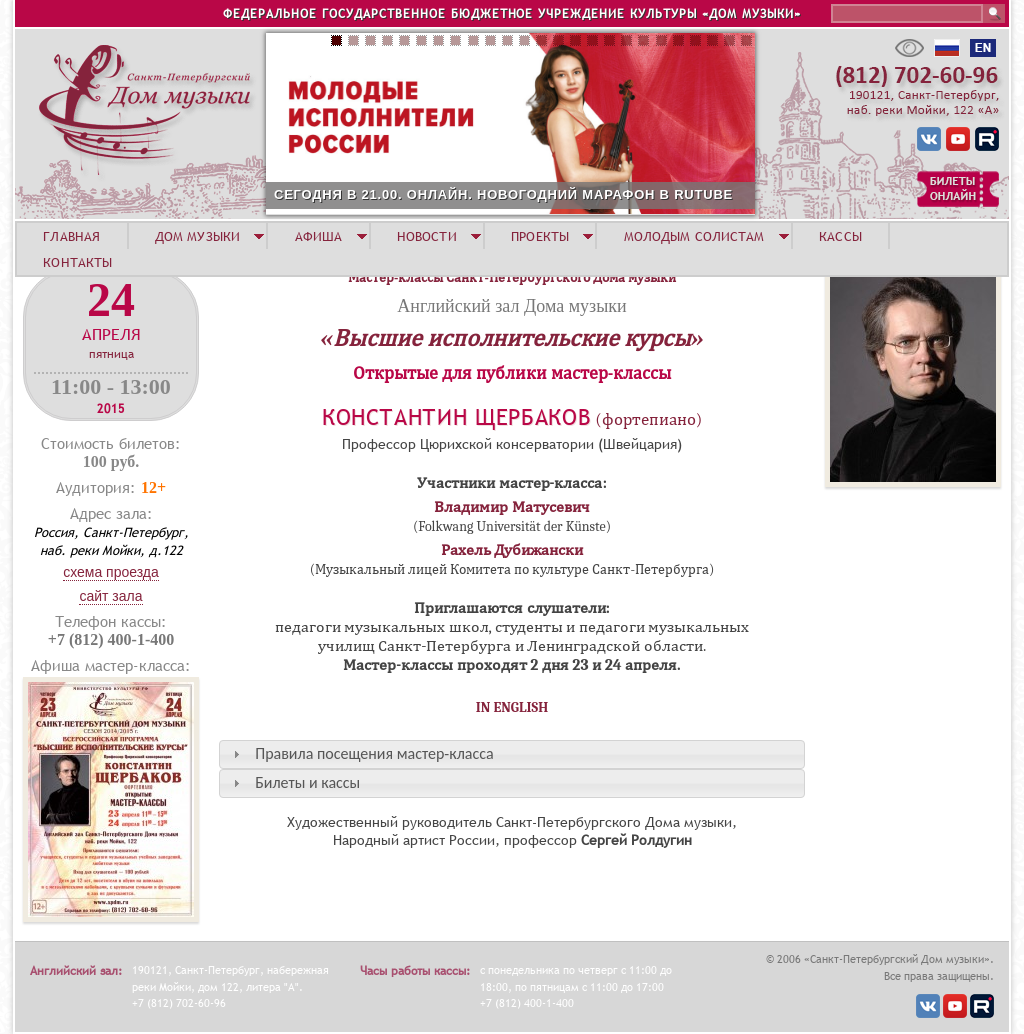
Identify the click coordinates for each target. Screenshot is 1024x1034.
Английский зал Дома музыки (511, 306)
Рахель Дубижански (512, 550)
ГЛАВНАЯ (71, 236)
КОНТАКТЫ (77, 262)
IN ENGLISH (512, 707)
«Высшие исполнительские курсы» (511, 338)
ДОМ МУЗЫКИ (197, 236)
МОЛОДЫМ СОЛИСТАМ (694, 236)
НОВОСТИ (427, 236)
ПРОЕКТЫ (540, 236)
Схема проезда (111, 572)
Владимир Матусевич (512, 507)
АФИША (319, 236)
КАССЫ (840, 236)
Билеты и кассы (307, 782)
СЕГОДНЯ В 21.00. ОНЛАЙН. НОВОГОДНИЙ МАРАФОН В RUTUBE (503, 194)
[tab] (512, 754)
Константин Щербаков (457, 417)
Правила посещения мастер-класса (374, 753)
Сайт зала (110, 596)
